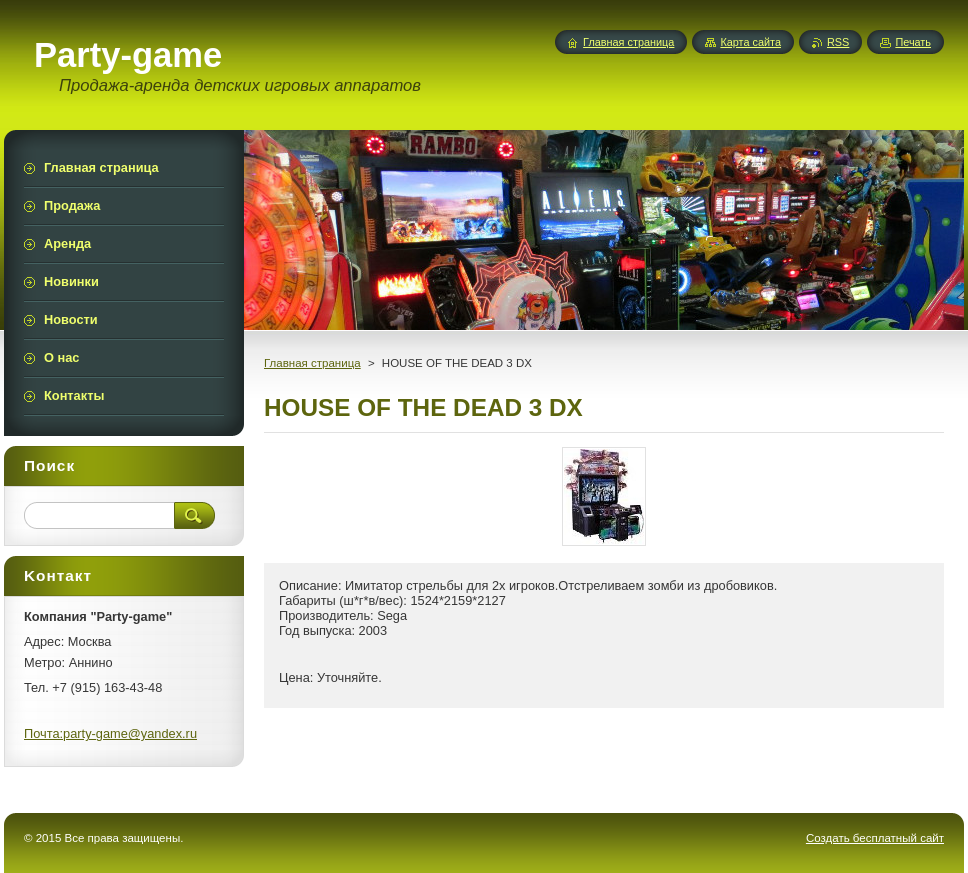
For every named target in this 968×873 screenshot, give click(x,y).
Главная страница (312, 363)
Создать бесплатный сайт (875, 838)
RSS (838, 42)
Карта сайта (750, 42)
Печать (913, 42)
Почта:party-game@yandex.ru (110, 733)
